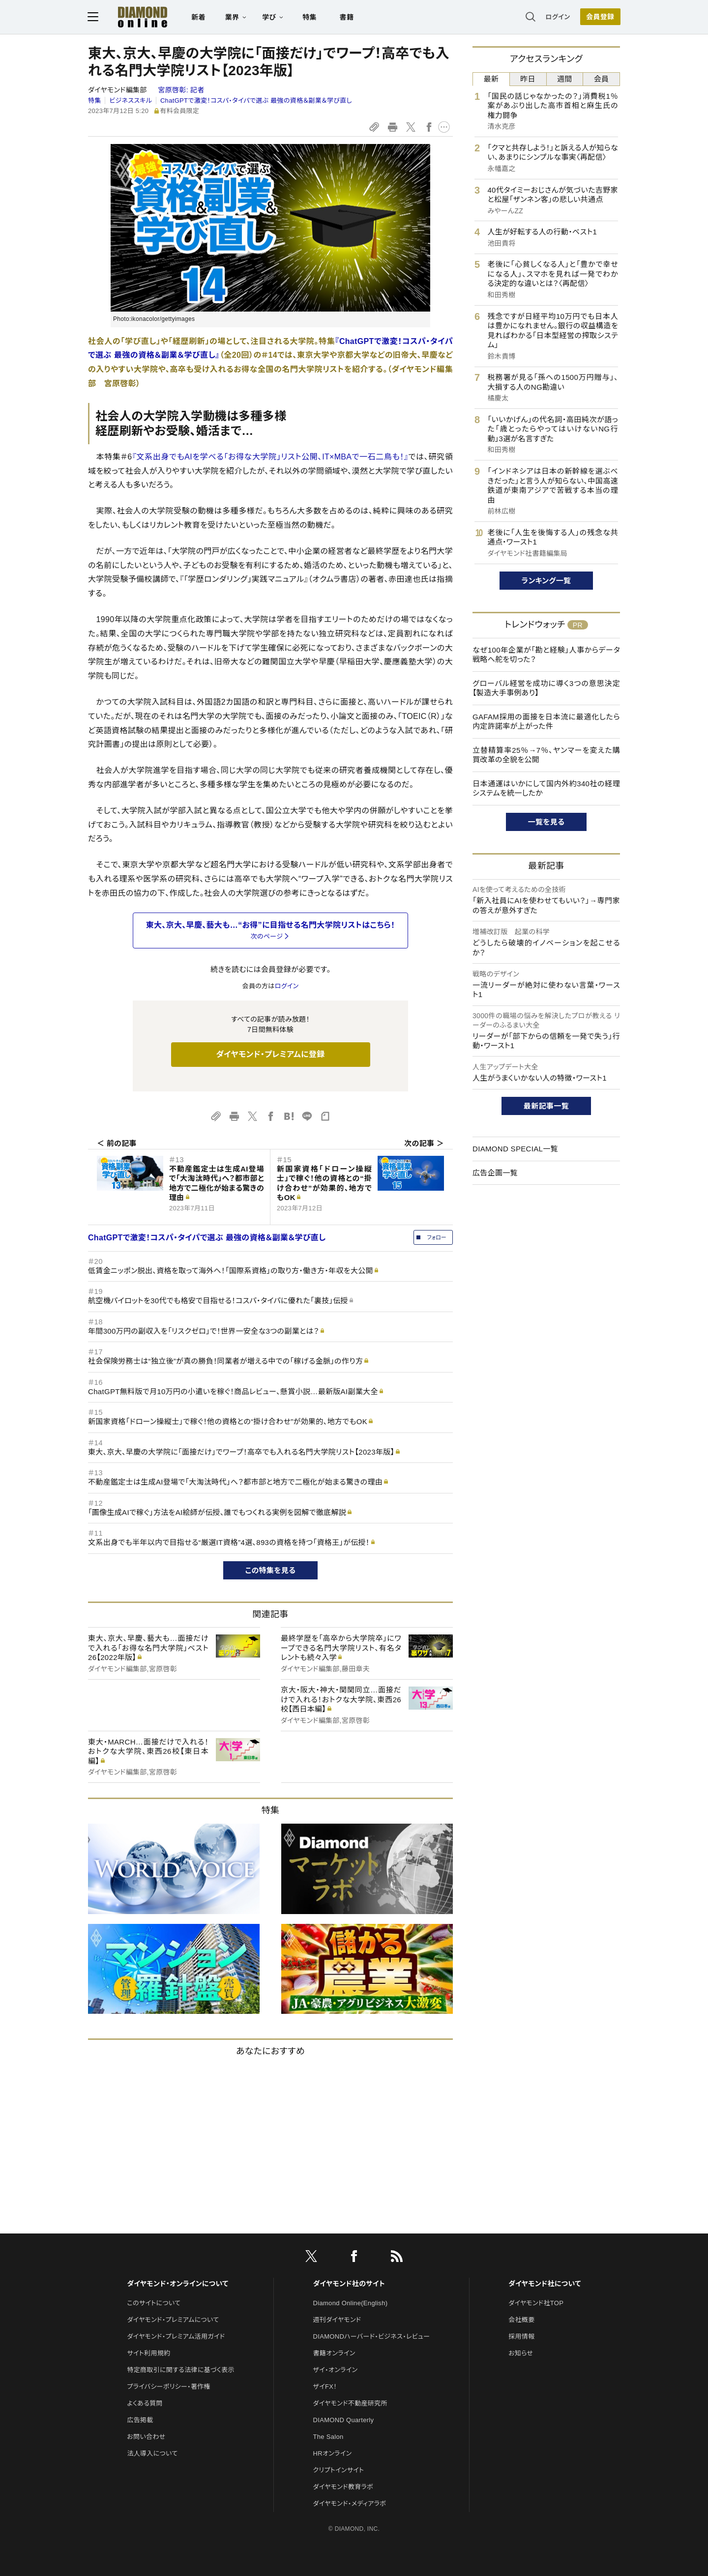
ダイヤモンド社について (544, 2284)
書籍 (347, 18)
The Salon (328, 2436)
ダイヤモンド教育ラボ (343, 2486)
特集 (310, 18)
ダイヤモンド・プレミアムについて (173, 2319)
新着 (199, 18)
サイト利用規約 (148, 2353)
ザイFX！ (325, 2386)
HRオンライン (332, 2453)
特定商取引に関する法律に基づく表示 (180, 2370)
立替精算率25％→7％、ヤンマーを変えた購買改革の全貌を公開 (546, 755)
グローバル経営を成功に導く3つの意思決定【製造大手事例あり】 (546, 688)
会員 (601, 79)
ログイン (557, 17)
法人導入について (152, 2453)
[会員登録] (600, 17)
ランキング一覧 (546, 580)
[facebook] (354, 2258)
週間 (564, 79)
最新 (491, 79)
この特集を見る (270, 1570)
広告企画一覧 (495, 1173)
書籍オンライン (334, 2353)
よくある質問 (144, 2403)
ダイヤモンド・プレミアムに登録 (270, 1054)
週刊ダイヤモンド (337, 2319)
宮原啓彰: (181, 90)
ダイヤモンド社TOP (535, 2303)
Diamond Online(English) (350, 2303)
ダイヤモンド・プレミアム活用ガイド (176, 2336)
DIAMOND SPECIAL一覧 (515, 1149)
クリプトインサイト (338, 2470)
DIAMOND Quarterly (343, 2420)
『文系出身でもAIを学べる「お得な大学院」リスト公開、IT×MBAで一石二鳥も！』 (270, 457)
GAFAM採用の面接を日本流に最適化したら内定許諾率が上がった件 (546, 722)
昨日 (527, 79)
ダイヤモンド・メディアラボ (349, 2503)
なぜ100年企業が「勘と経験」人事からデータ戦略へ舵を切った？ (546, 655)
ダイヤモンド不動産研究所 (350, 2403)
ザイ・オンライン (335, 2370)
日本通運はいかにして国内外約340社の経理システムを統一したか (546, 788)
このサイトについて (153, 2303)
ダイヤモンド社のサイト (349, 2284)
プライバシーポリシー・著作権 (168, 2386)
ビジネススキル (130, 100)
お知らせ (520, 2353)
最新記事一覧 (546, 1106)
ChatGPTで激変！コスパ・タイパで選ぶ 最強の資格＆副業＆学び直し (256, 100)
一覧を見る (546, 822)
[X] (311, 2258)
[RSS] (396, 2258)
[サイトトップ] (143, 17)
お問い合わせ (146, 2436)
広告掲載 (140, 2420)
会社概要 (521, 2319)
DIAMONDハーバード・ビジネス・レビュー (371, 2336)
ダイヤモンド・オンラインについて (177, 2284)
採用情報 (521, 2336)
